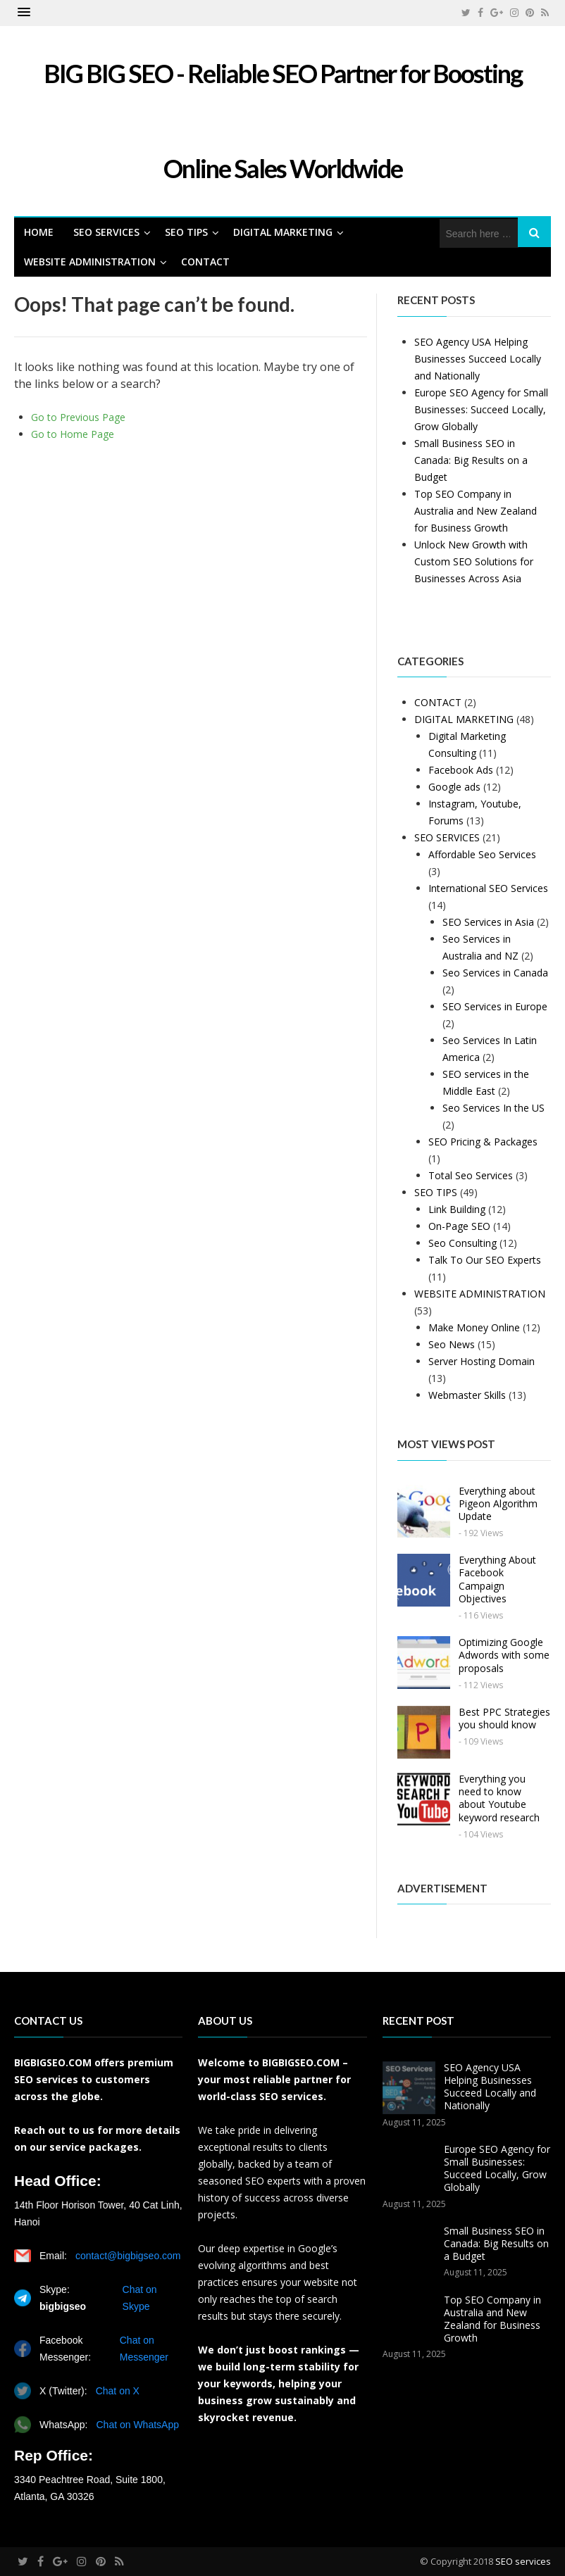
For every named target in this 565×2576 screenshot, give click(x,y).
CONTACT (205, 261)
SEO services (523, 2561)
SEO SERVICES (106, 232)
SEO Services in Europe (494, 1006)
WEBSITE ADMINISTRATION (90, 261)
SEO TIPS (186, 232)
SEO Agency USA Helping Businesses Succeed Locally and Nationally (477, 358)
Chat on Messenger (144, 2349)
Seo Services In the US (493, 1107)
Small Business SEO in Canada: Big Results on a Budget (471, 460)
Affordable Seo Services (482, 854)
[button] (24, 13)
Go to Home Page (72, 434)
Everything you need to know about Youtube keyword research (499, 1798)
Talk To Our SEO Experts (484, 1260)
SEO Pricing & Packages (483, 1141)
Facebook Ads (460, 770)
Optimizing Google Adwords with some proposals (504, 1654)
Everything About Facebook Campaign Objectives (497, 1579)
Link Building (456, 1209)
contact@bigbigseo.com (128, 2255)
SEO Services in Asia (488, 922)
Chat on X (117, 2390)
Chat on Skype (140, 2298)
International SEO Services (488, 888)
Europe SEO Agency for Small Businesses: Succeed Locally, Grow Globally (481, 409)
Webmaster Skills (467, 1395)
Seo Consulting (462, 1243)
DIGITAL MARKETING (283, 232)
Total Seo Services (470, 1175)
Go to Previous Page (78, 417)
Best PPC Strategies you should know (504, 1718)
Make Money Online (474, 1327)
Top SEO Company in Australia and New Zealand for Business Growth (475, 510)
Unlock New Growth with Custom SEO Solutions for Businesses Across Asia (473, 561)
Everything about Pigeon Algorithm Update (498, 1503)
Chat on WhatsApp (137, 2424)
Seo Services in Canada (495, 972)
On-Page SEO (459, 1226)
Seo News (451, 1344)
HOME (39, 232)
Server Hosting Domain (481, 1361)
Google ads (454, 786)
